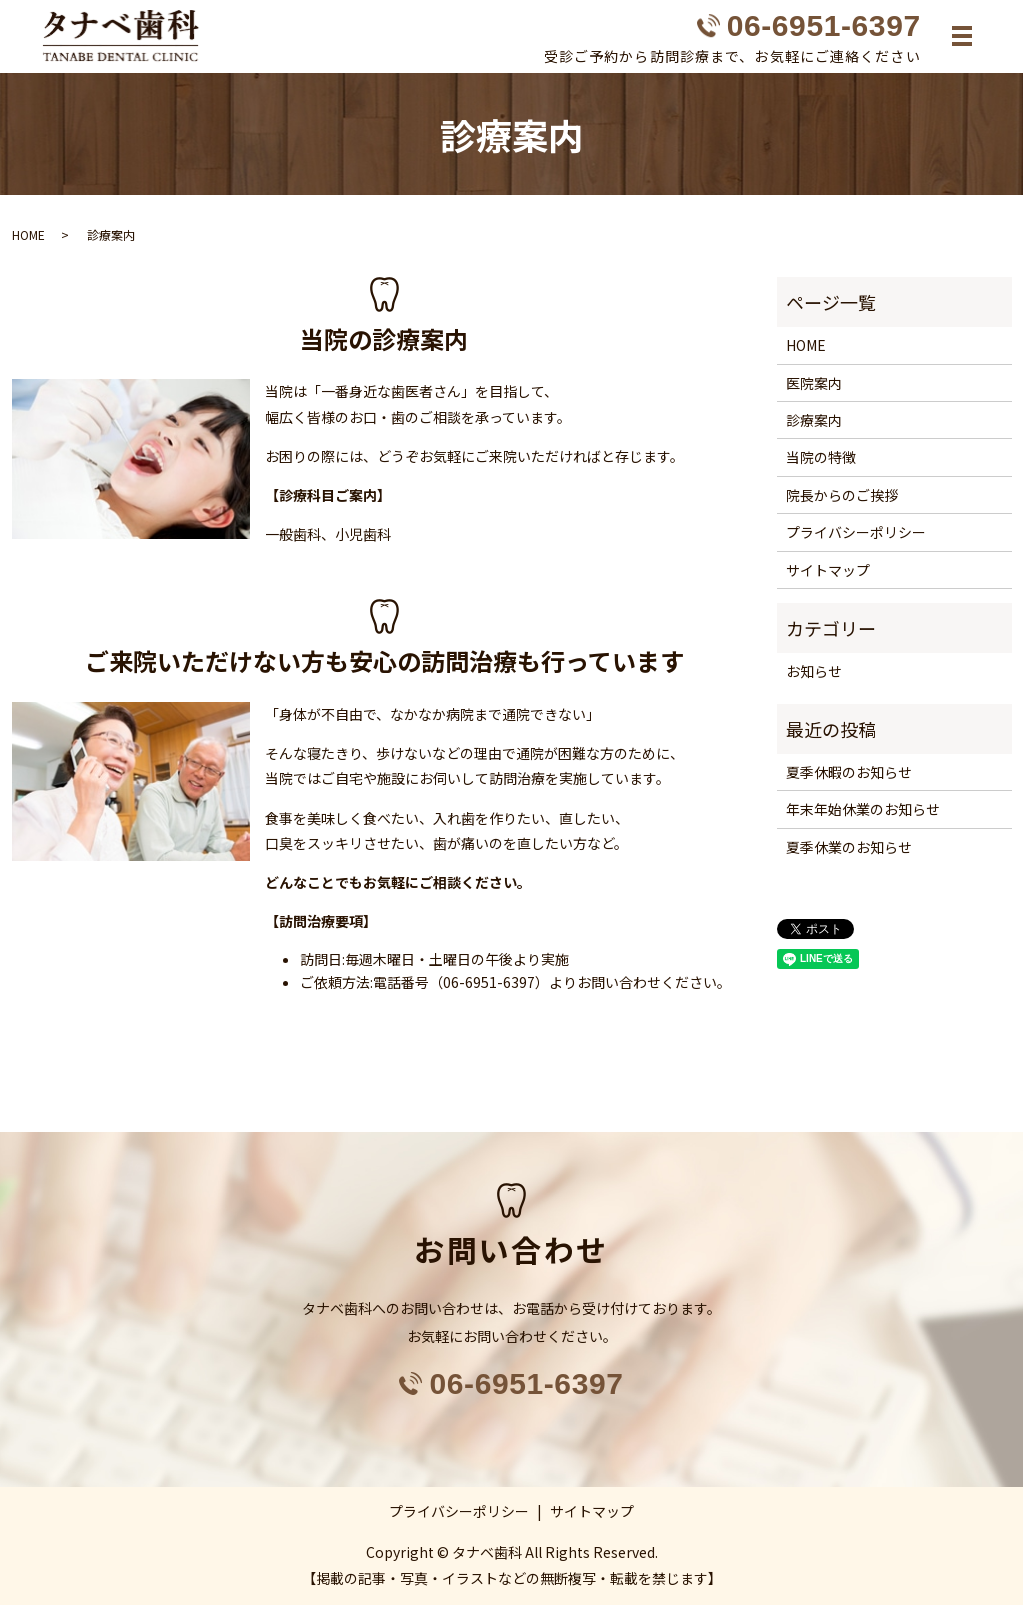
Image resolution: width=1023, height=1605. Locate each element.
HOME (28, 234)
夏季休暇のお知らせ (849, 772)
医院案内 (814, 383)
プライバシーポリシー (856, 532)
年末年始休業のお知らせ (863, 810)
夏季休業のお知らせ (849, 847)
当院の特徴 (821, 458)
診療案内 (814, 420)
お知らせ (814, 672)
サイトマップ (828, 570)
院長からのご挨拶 (842, 495)
